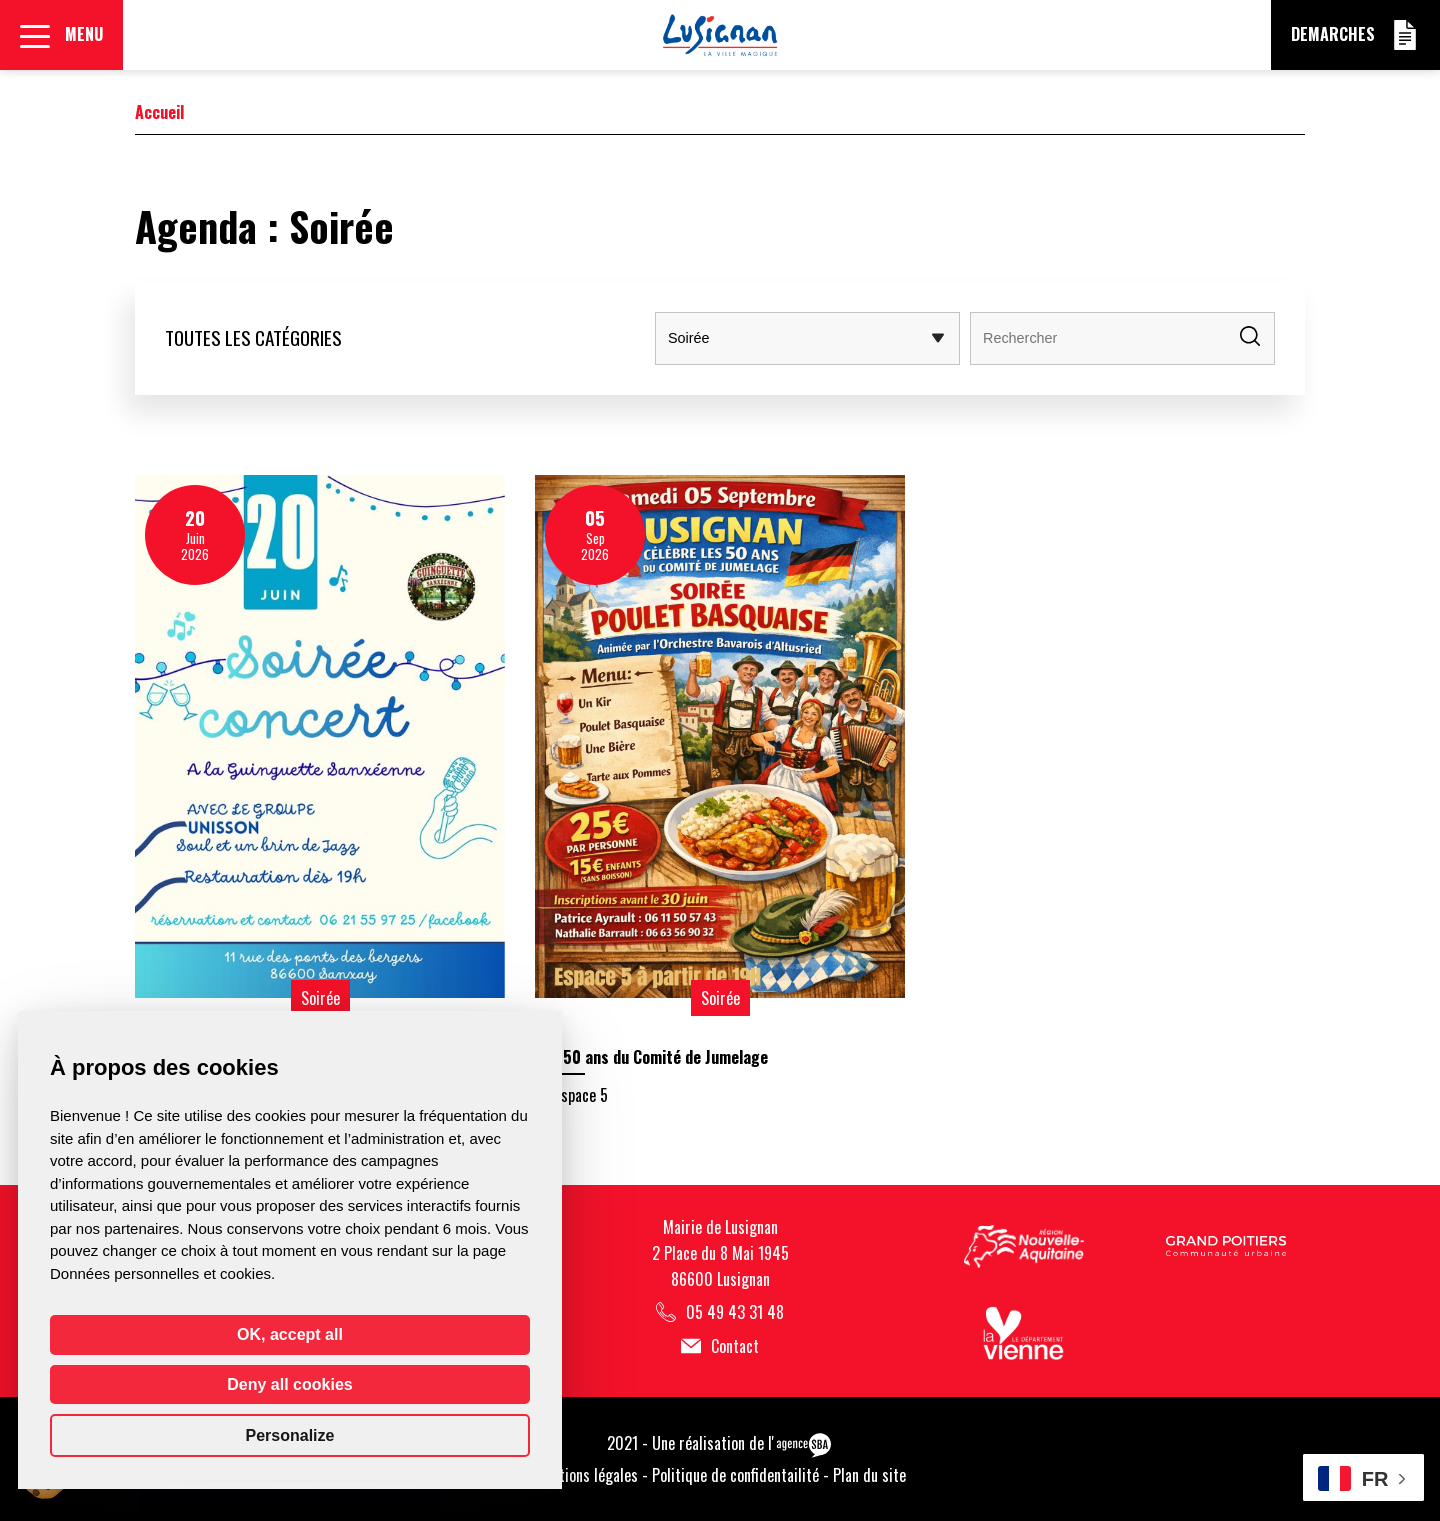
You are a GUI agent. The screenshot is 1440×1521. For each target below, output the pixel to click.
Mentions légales (586, 1475)
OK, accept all (290, 1334)
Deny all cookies (289, 1384)
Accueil (159, 112)
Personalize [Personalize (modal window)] (290, 1435)
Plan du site (869, 1475)
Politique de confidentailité (735, 1475)
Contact (720, 1346)
